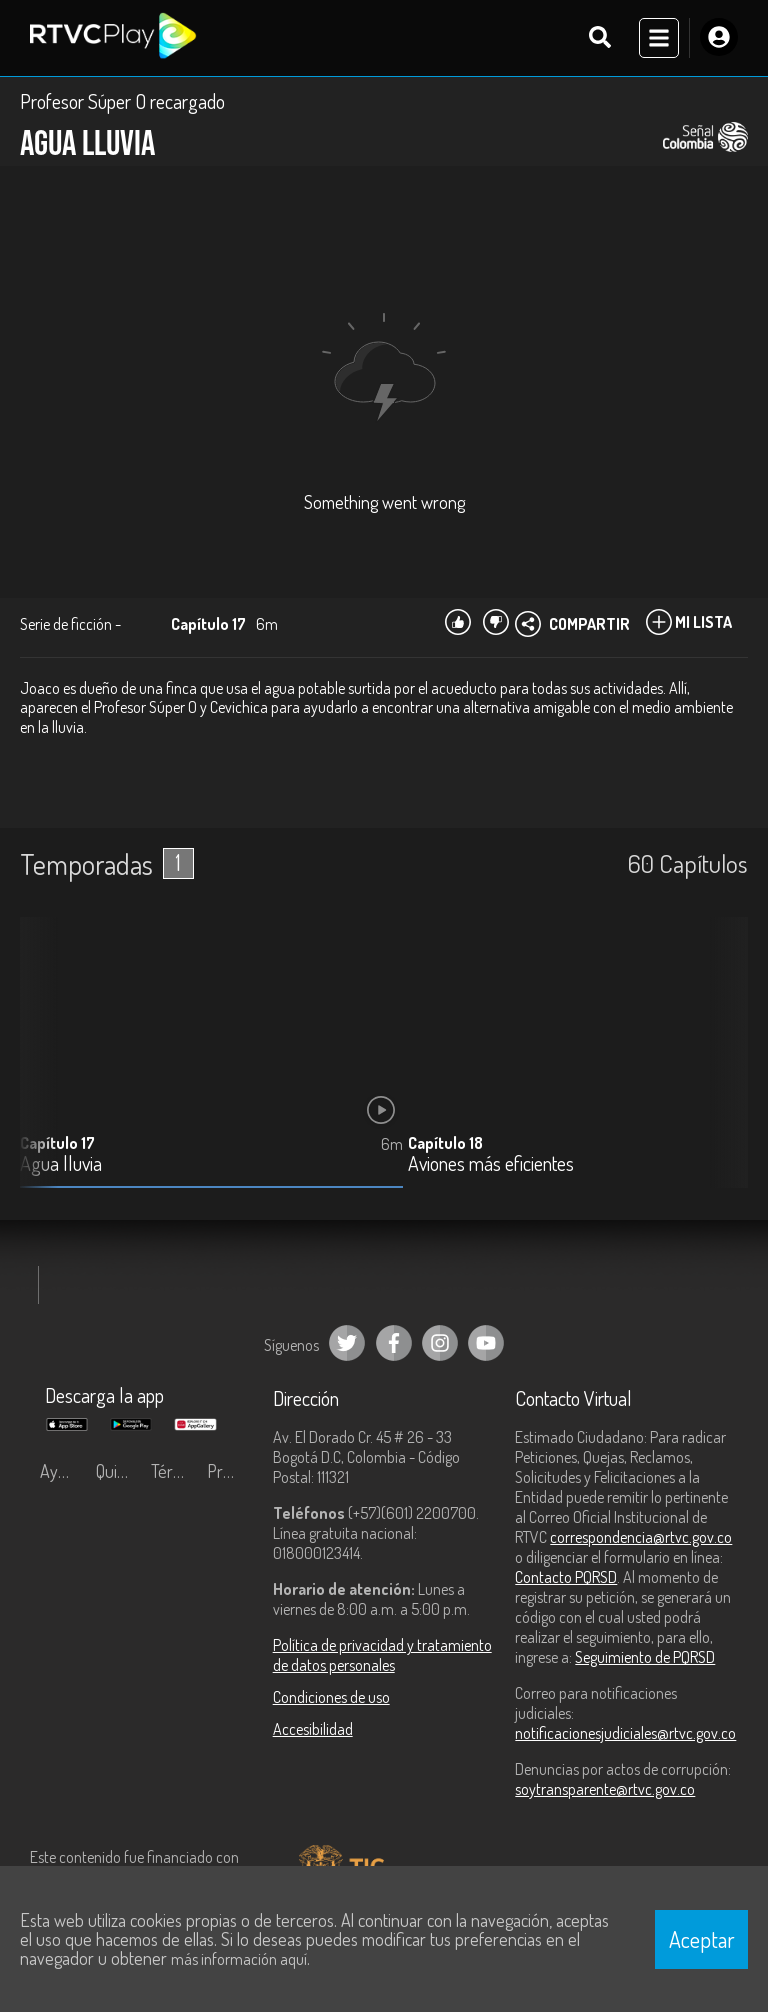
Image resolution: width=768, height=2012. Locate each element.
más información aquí (239, 1959)
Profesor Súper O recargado (122, 102)
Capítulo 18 (445, 1144)
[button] (723, 1069)
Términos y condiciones (174, 1472)
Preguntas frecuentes (230, 1472)
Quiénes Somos (119, 1472)
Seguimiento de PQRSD (645, 1658)
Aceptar (702, 1939)
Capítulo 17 (57, 1144)
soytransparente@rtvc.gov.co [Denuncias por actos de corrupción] (605, 1790)
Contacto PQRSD (566, 1578)
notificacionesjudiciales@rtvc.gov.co (625, 1734)
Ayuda (62, 1472)
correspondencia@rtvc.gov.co (641, 1538)
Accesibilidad (313, 1730)
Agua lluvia (61, 1165)
